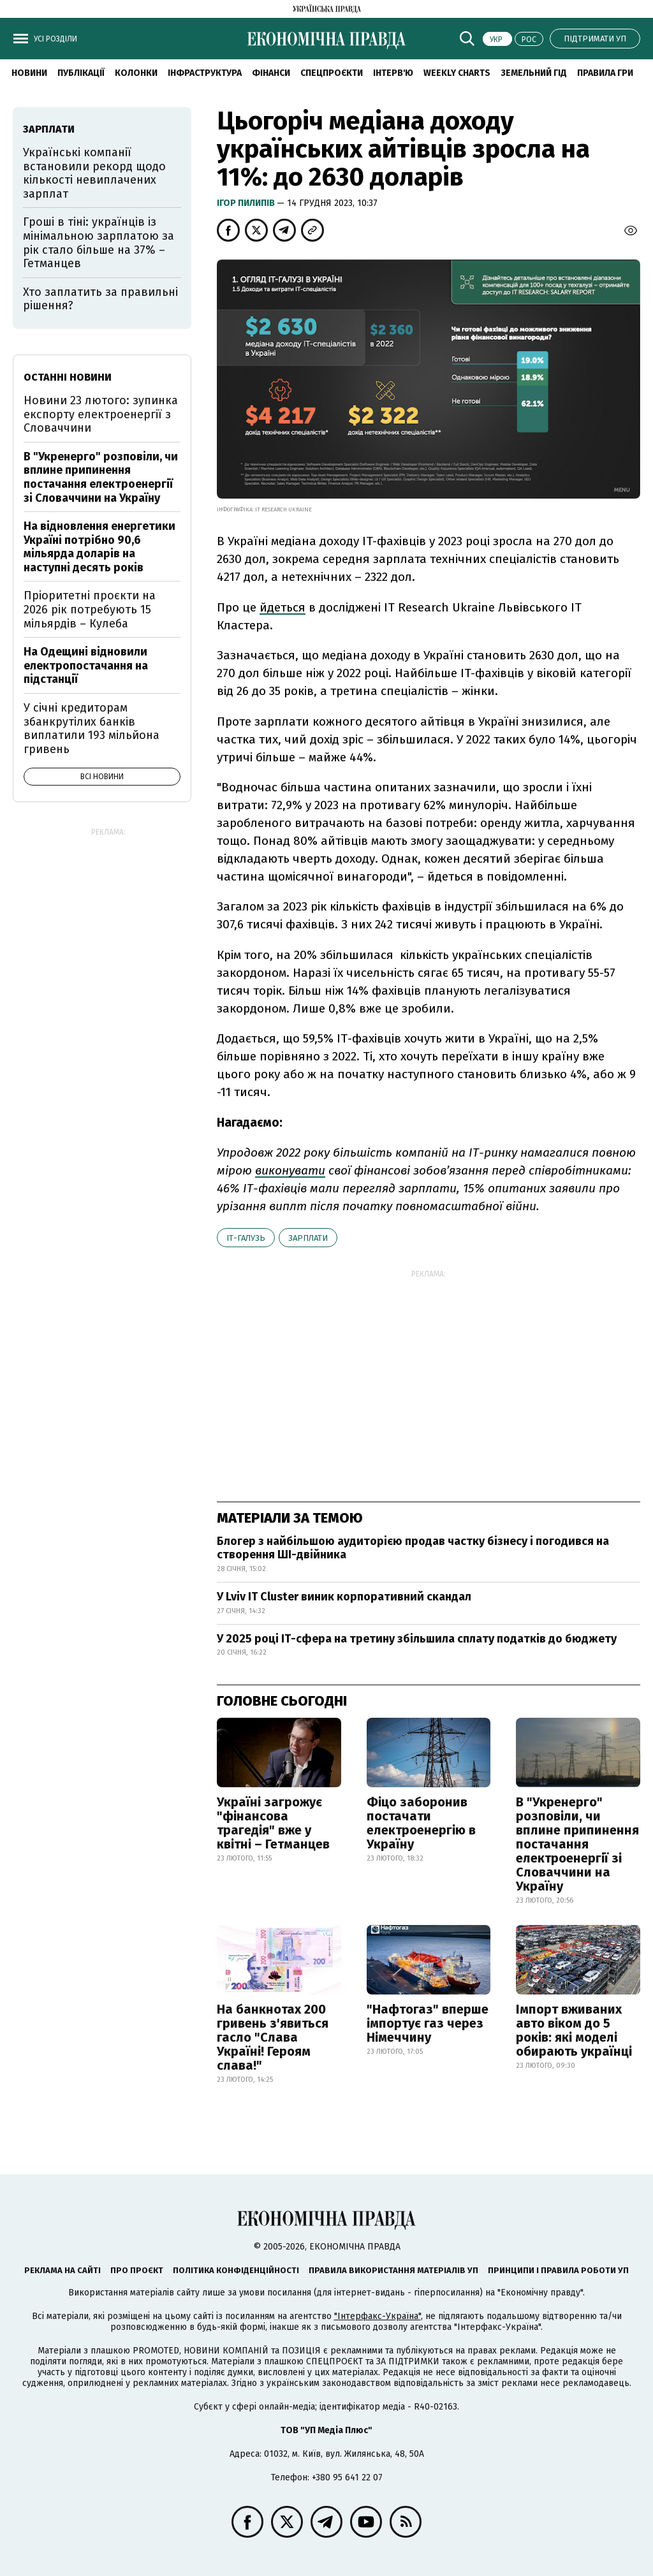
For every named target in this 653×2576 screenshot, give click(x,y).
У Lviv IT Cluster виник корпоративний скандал (344, 1597)
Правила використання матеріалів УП (393, 2270)
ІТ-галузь (245, 1238)
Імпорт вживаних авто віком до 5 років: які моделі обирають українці (574, 2030)
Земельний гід (534, 73)
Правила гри (605, 73)
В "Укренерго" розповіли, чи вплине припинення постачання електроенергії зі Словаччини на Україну (577, 1844)
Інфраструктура (205, 73)
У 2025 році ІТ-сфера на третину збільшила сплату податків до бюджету (417, 1639)
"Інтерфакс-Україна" (377, 2316)
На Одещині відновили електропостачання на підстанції (86, 665)
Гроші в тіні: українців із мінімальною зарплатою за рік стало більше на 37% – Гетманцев (98, 242)
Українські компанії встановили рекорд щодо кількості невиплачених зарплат (94, 173)
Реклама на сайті (62, 2270)
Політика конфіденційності (236, 2270)
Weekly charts (456, 73)
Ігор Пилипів (247, 203)
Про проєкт (136, 2270)
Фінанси (271, 73)
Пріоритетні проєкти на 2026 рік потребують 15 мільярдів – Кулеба (90, 609)
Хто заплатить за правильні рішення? (100, 299)
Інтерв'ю (393, 73)
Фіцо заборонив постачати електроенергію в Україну (421, 1823)
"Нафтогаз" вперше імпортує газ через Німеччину (427, 2023)
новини (29, 73)
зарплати (308, 1238)
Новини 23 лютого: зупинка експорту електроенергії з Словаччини (101, 414)
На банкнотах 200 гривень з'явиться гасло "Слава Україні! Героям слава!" (272, 2037)
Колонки (136, 73)
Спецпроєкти (331, 73)
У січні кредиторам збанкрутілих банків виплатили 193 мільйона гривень (91, 728)
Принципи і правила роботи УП (558, 2270)
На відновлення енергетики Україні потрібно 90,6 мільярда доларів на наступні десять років (99, 546)
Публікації (81, 73)
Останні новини (68, 377)
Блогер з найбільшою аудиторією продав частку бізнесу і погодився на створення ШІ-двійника (413, 1548)
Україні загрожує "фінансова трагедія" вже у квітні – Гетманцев (273, 1823)
